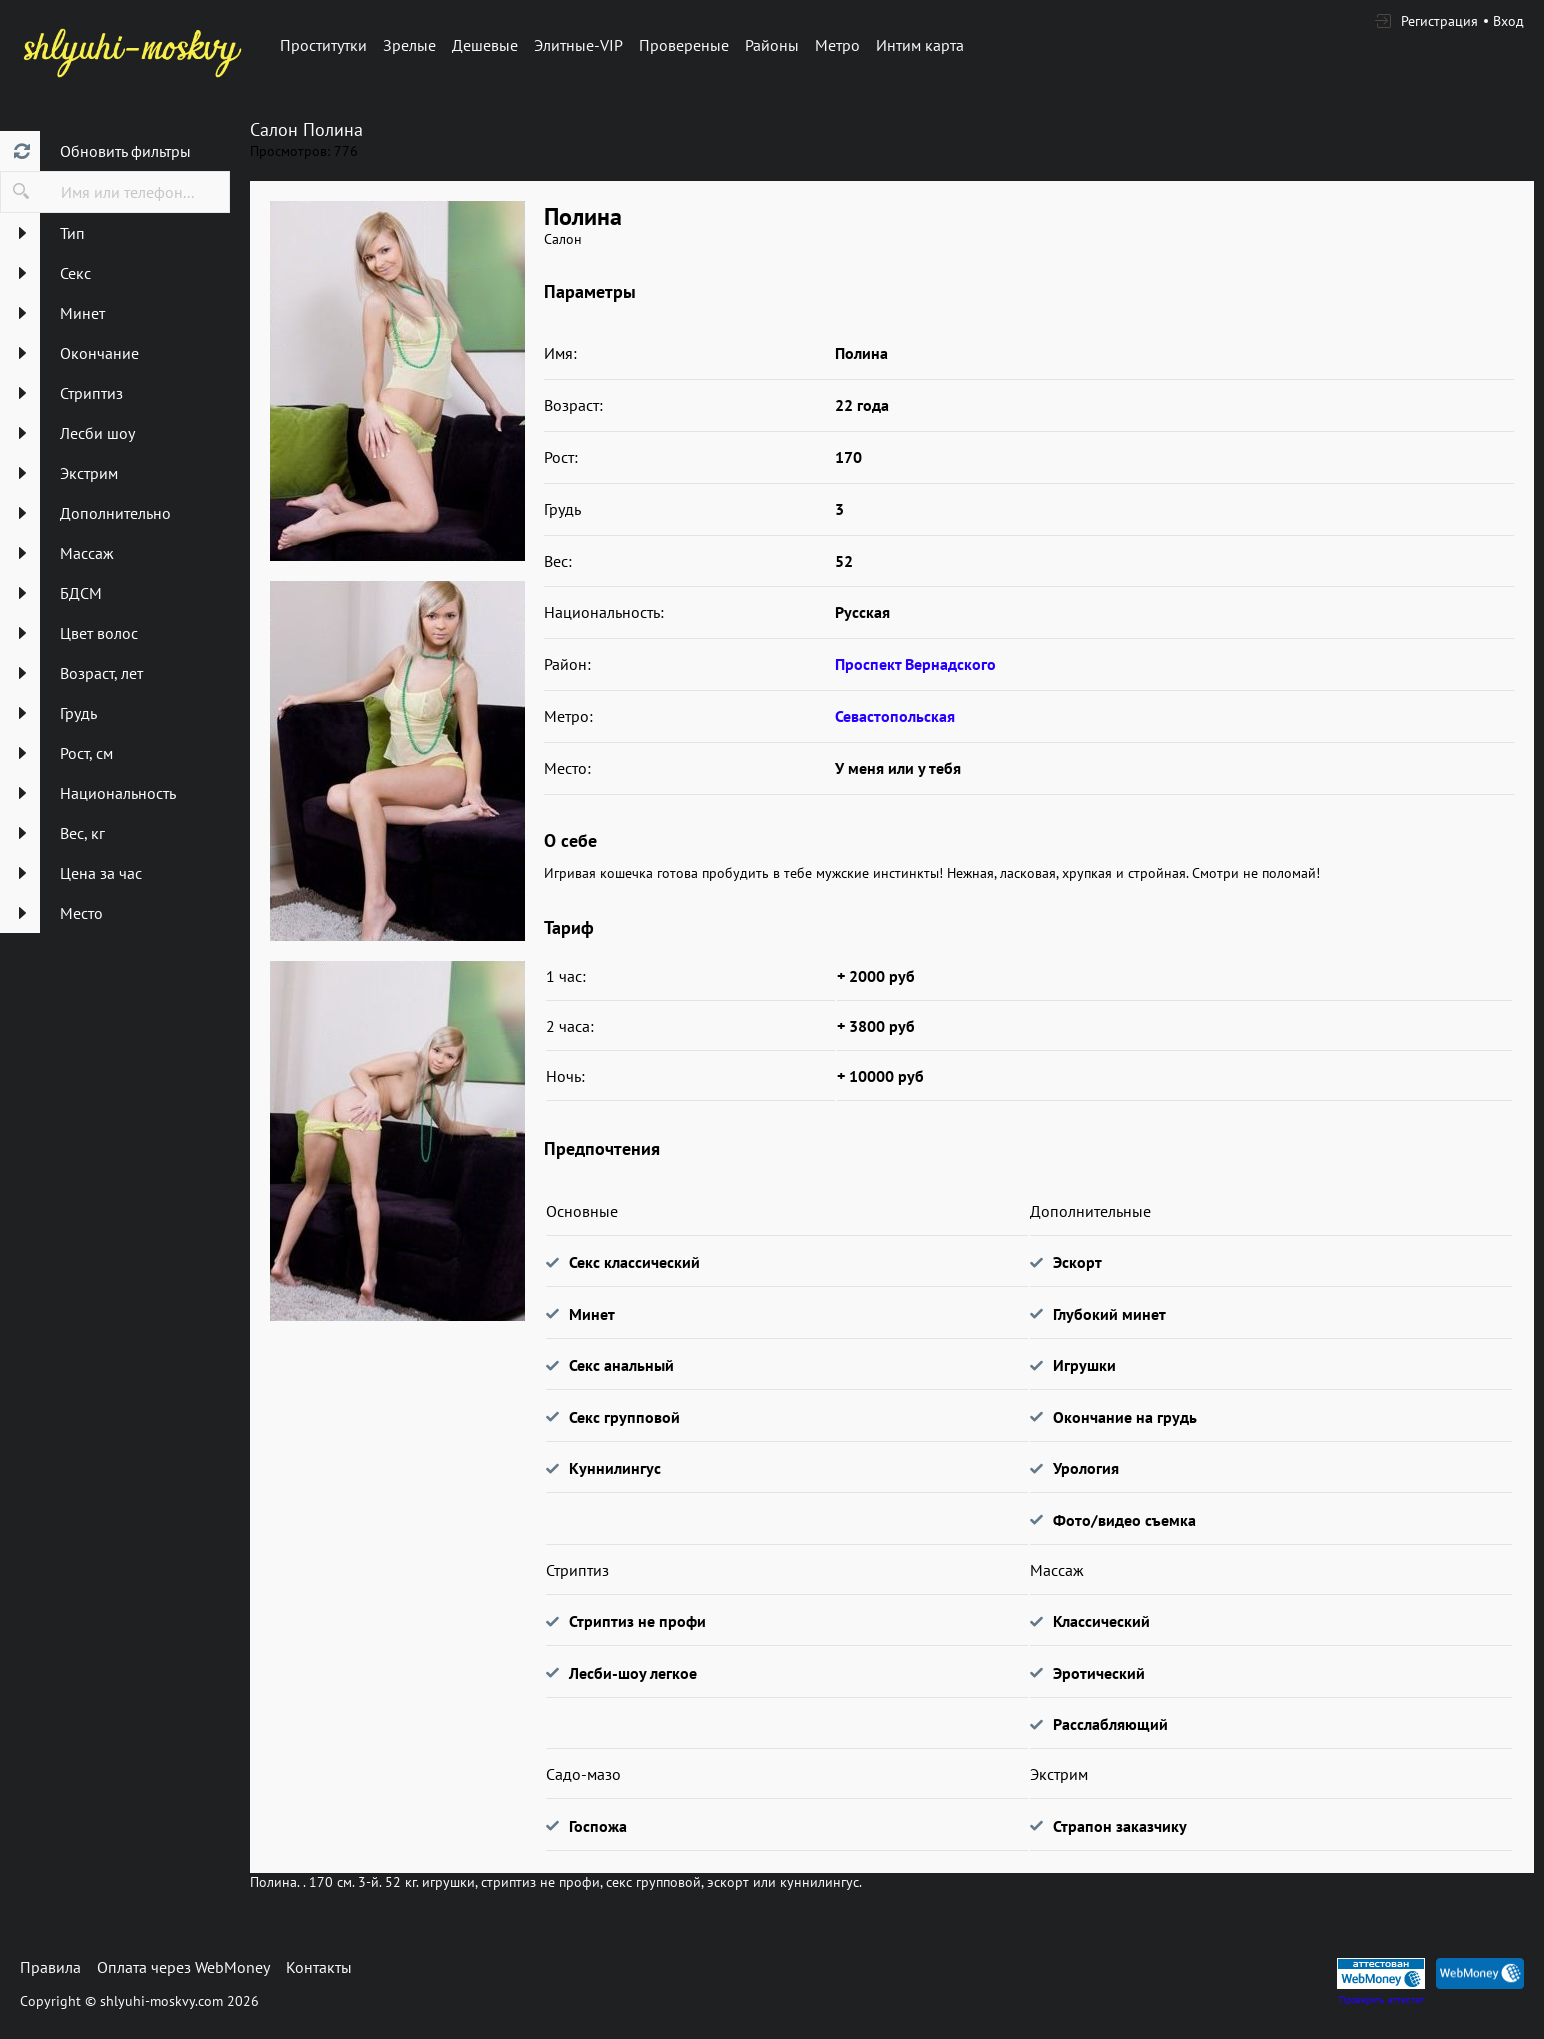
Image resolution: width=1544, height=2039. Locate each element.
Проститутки (323, 45)
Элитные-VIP (578, 45)
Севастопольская (895, 716)
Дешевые (485, 45)
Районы (772, 45)
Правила (50, 1967)
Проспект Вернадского (915, 664)
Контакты (319, 1967)
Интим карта (920, 45)
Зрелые (409, 45)
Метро (837, 45)
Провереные (684, 45)
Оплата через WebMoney (183, 1967)
